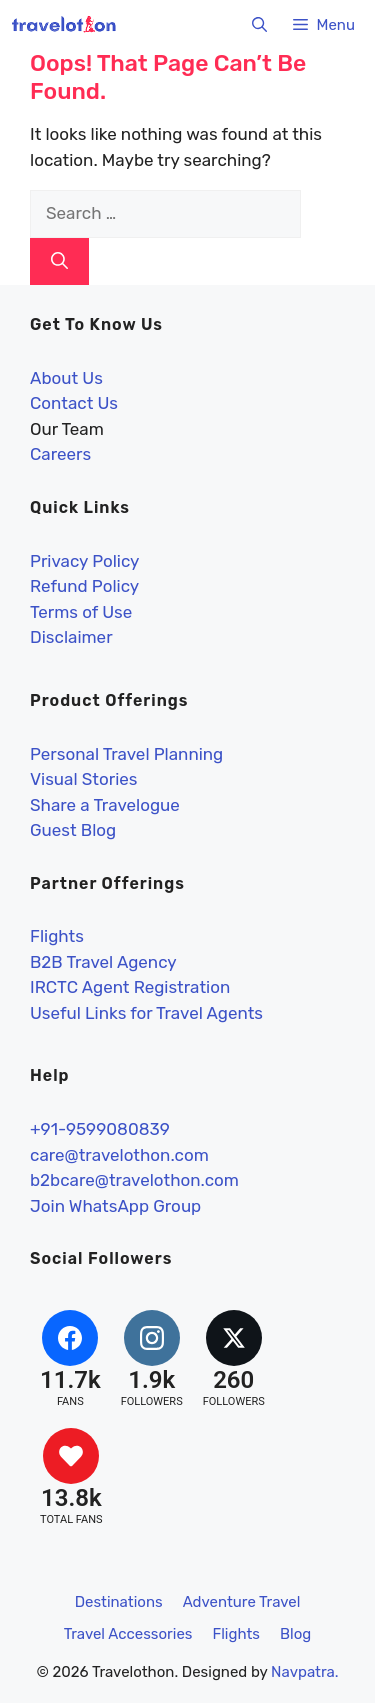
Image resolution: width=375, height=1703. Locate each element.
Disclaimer (71, 637)
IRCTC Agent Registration (130, 987)
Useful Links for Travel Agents (146, 1013)
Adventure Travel (242, 1602)
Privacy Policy (84, 561)
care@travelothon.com (119, 1155)
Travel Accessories (128, 1634)
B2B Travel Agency (103, 962)
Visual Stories (84, 779)
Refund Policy (84, 586)
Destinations (119, 1602)
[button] (259, 25)
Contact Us (74, 403)
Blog (295, 1634)
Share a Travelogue (105, 805)
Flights (57, 936)
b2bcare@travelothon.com (134, 1180)
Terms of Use (81, 612)
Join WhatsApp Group (115, 1206)
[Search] (59, 262)
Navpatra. (305, 1672)
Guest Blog (73, 830)
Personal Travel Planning (126, 754)
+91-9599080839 (100, 1129)
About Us (66, 378)
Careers (60, 454)
